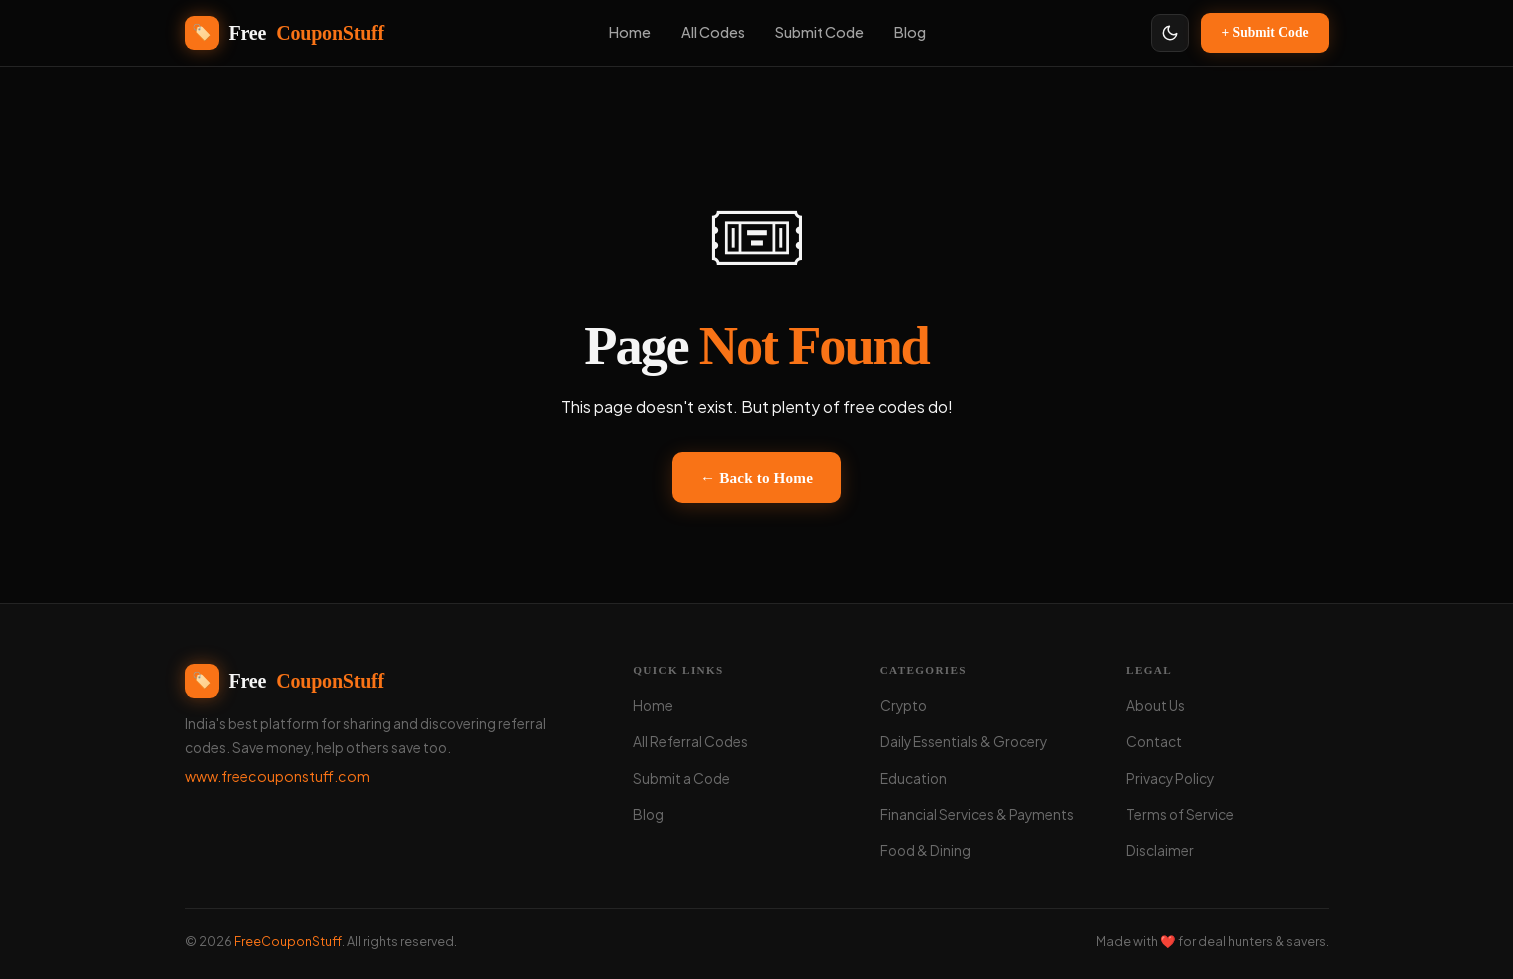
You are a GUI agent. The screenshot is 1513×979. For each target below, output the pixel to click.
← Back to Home (756, 477)
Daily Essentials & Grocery (963, 741)
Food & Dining (925, 850)
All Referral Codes (690, 741)
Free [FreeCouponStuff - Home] (285, 33)
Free (285, 681)
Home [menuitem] (630, 32)
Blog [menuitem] (910, 32)
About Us (1155, 705)
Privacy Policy (1170, 778)
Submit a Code (681, 778)
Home (653, 705)
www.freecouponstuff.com (277, 776)
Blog (648, 814)
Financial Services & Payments (977, 814)
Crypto (903, 705)
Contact (1154, 741)
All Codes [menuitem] (713, 32)
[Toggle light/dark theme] (1170, 33)
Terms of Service (1180, 814)
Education (913, 778)
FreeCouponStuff (288, 941)
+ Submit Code (1264, 32)
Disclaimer (1160, 850)
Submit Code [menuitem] (819, 32)
